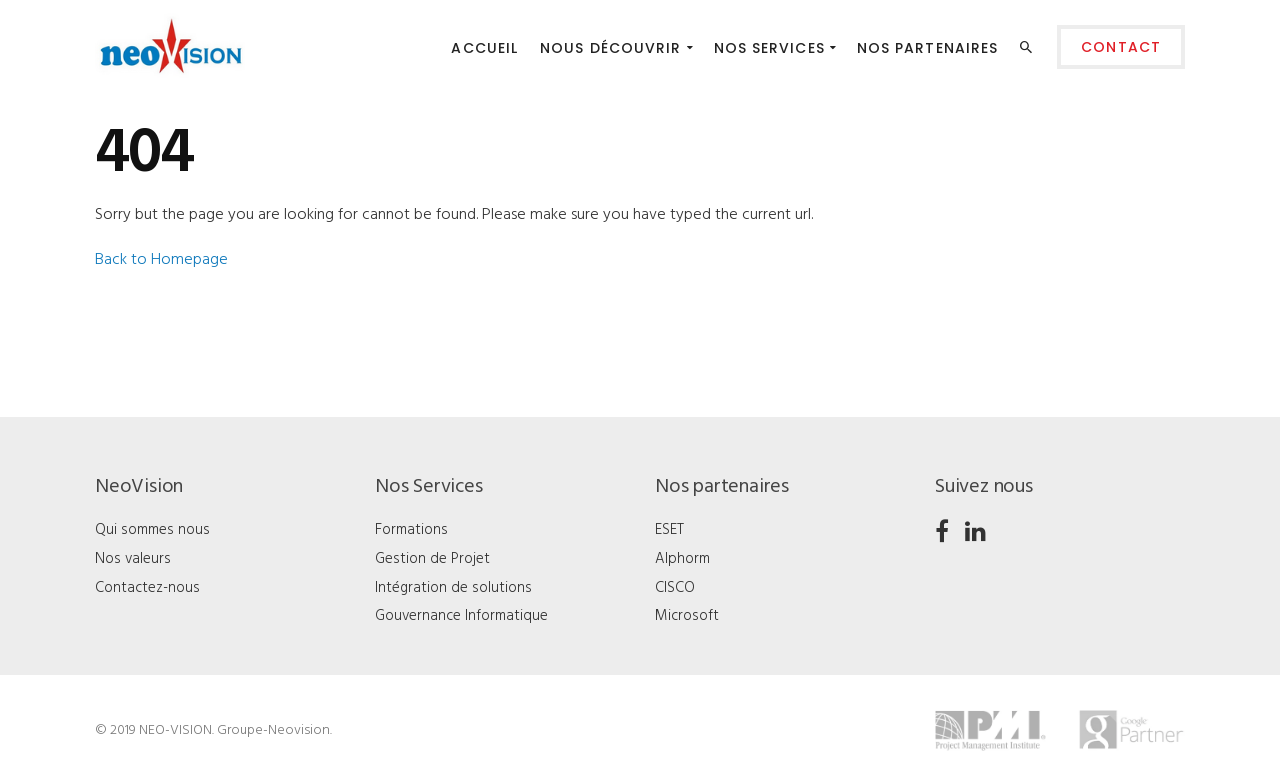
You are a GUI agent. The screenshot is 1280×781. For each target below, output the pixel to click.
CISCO (675, 588)
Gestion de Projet (432, 559)
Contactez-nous (147, 588)
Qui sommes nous (152, 530)
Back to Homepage (161, 260)
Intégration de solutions (453, 588)
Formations (411, 530)
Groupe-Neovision (273, 730)
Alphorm (682, 559)
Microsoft (687, 616)
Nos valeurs (133, 559)
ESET (669, 530)
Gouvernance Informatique (461, 616)
